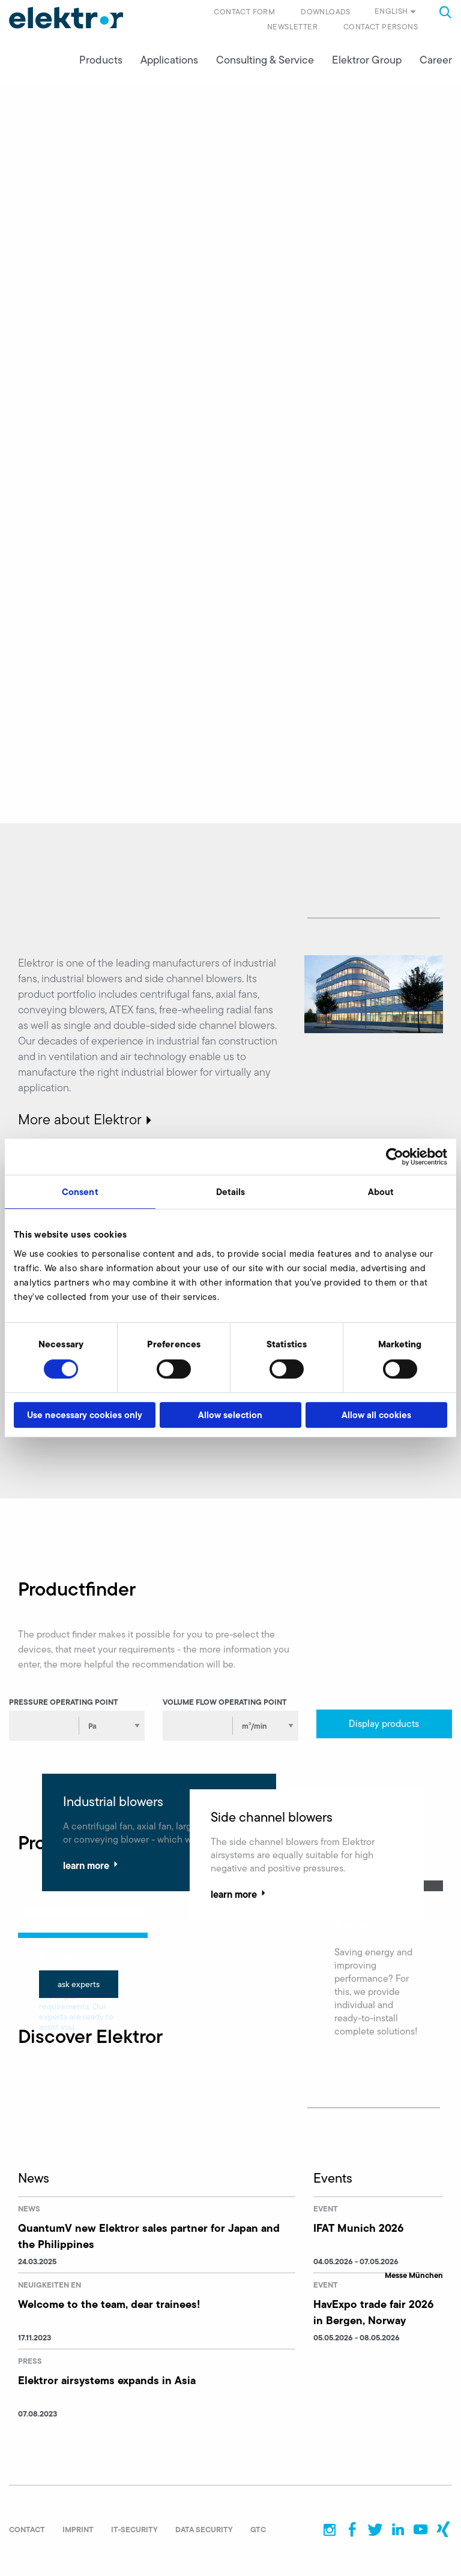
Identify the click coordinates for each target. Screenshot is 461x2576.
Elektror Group (367, 60)
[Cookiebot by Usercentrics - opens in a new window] (394, 1157)
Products (100, 60)
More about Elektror (80, 1120)
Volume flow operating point (225, 1702)
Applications (169, 60)
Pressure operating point (63, 1702)
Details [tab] (231, 1192)
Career (436, 60)
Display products (384, 1724)
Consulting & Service (265, 60)
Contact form (244, 11)
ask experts (79, 1985)
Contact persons (380, 26)
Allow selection (230, 1415)
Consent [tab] (80, 1192)
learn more (92, 1865)
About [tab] (381, 1192)
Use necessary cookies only (84, 1415)
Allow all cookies (376, 1415)
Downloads (326, 11)
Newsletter (292, 26)
